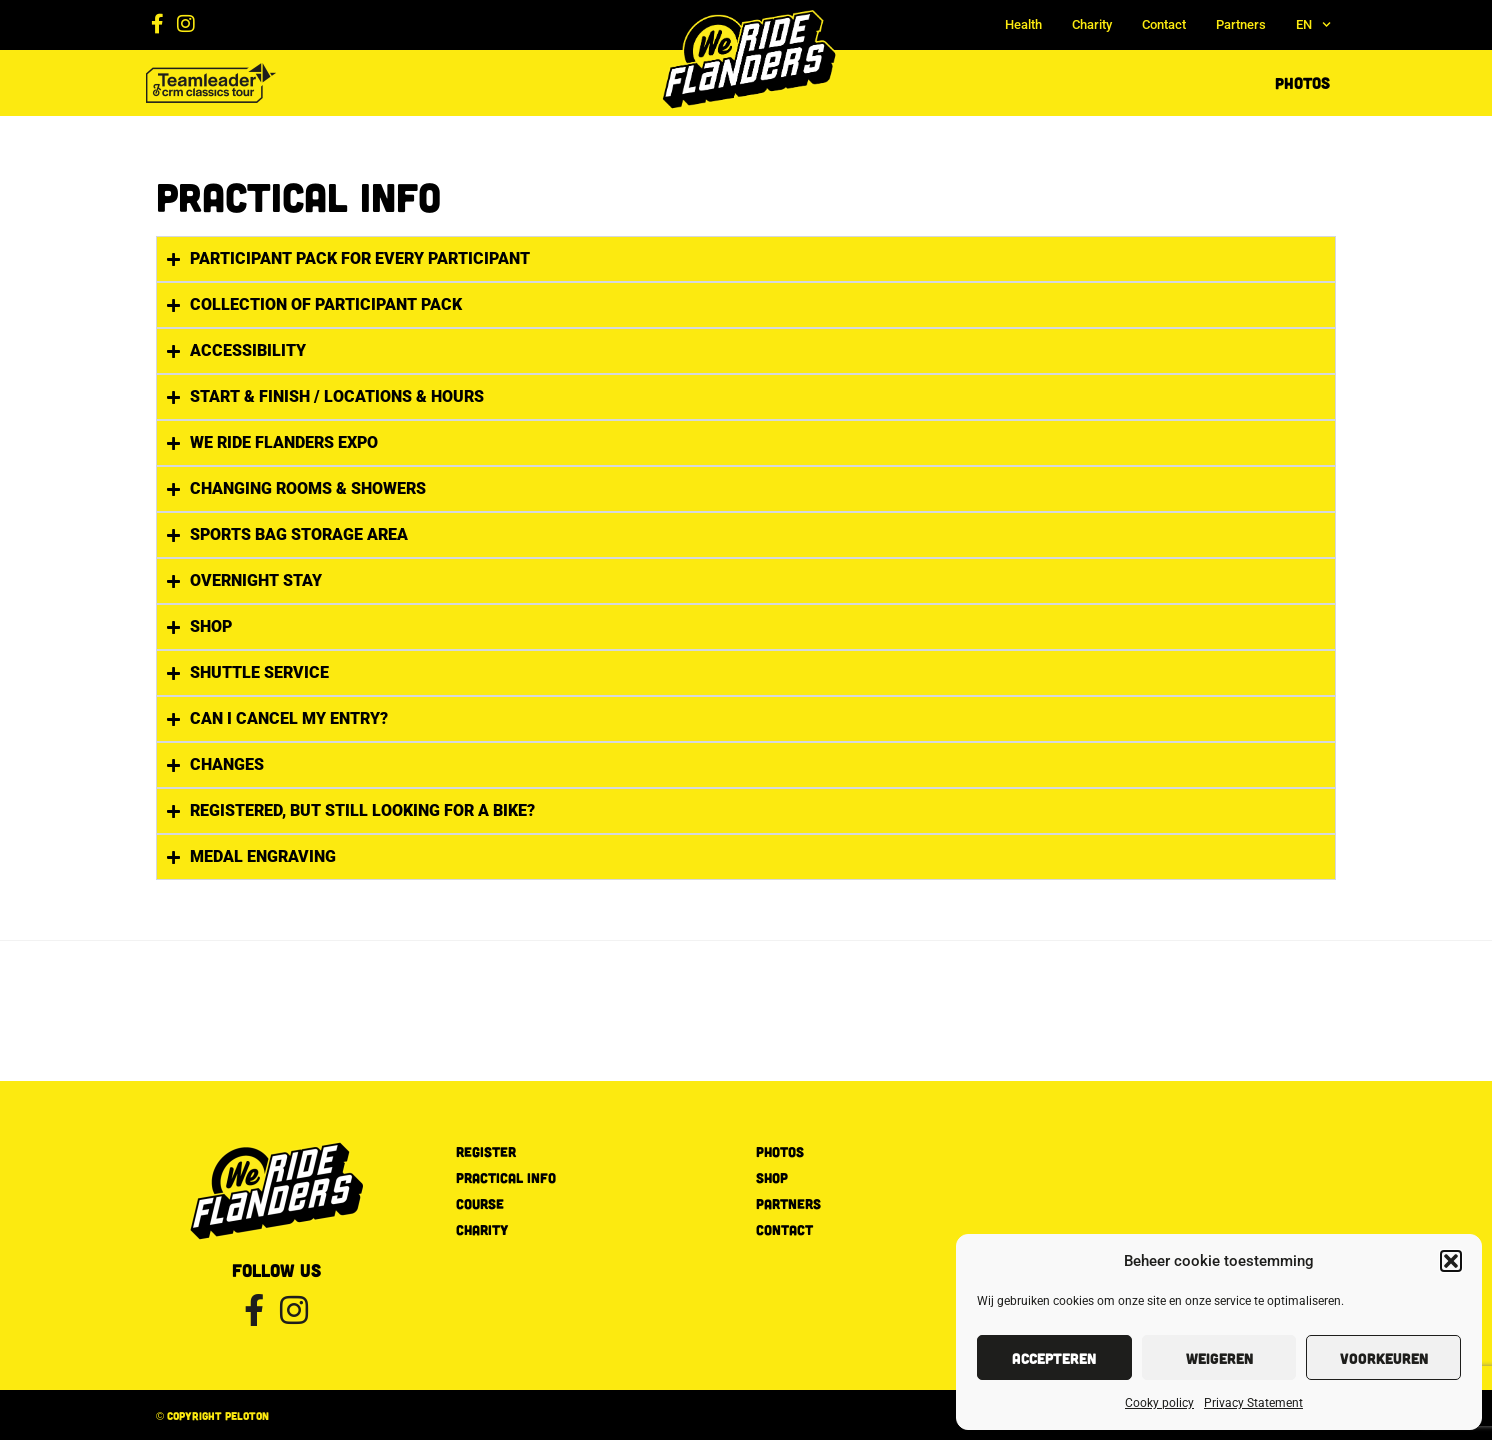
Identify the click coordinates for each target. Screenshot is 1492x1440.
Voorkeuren (1384, 1358)
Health (1023, 24)
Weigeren (1219, 1358)
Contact (1164, 24)
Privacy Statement (1253, 1403)
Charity (1092, 24)
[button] (1451, 1261)
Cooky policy (1159, 1403)
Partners (1241, 24)
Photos (1302, 82)
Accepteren (1054, 1358)
